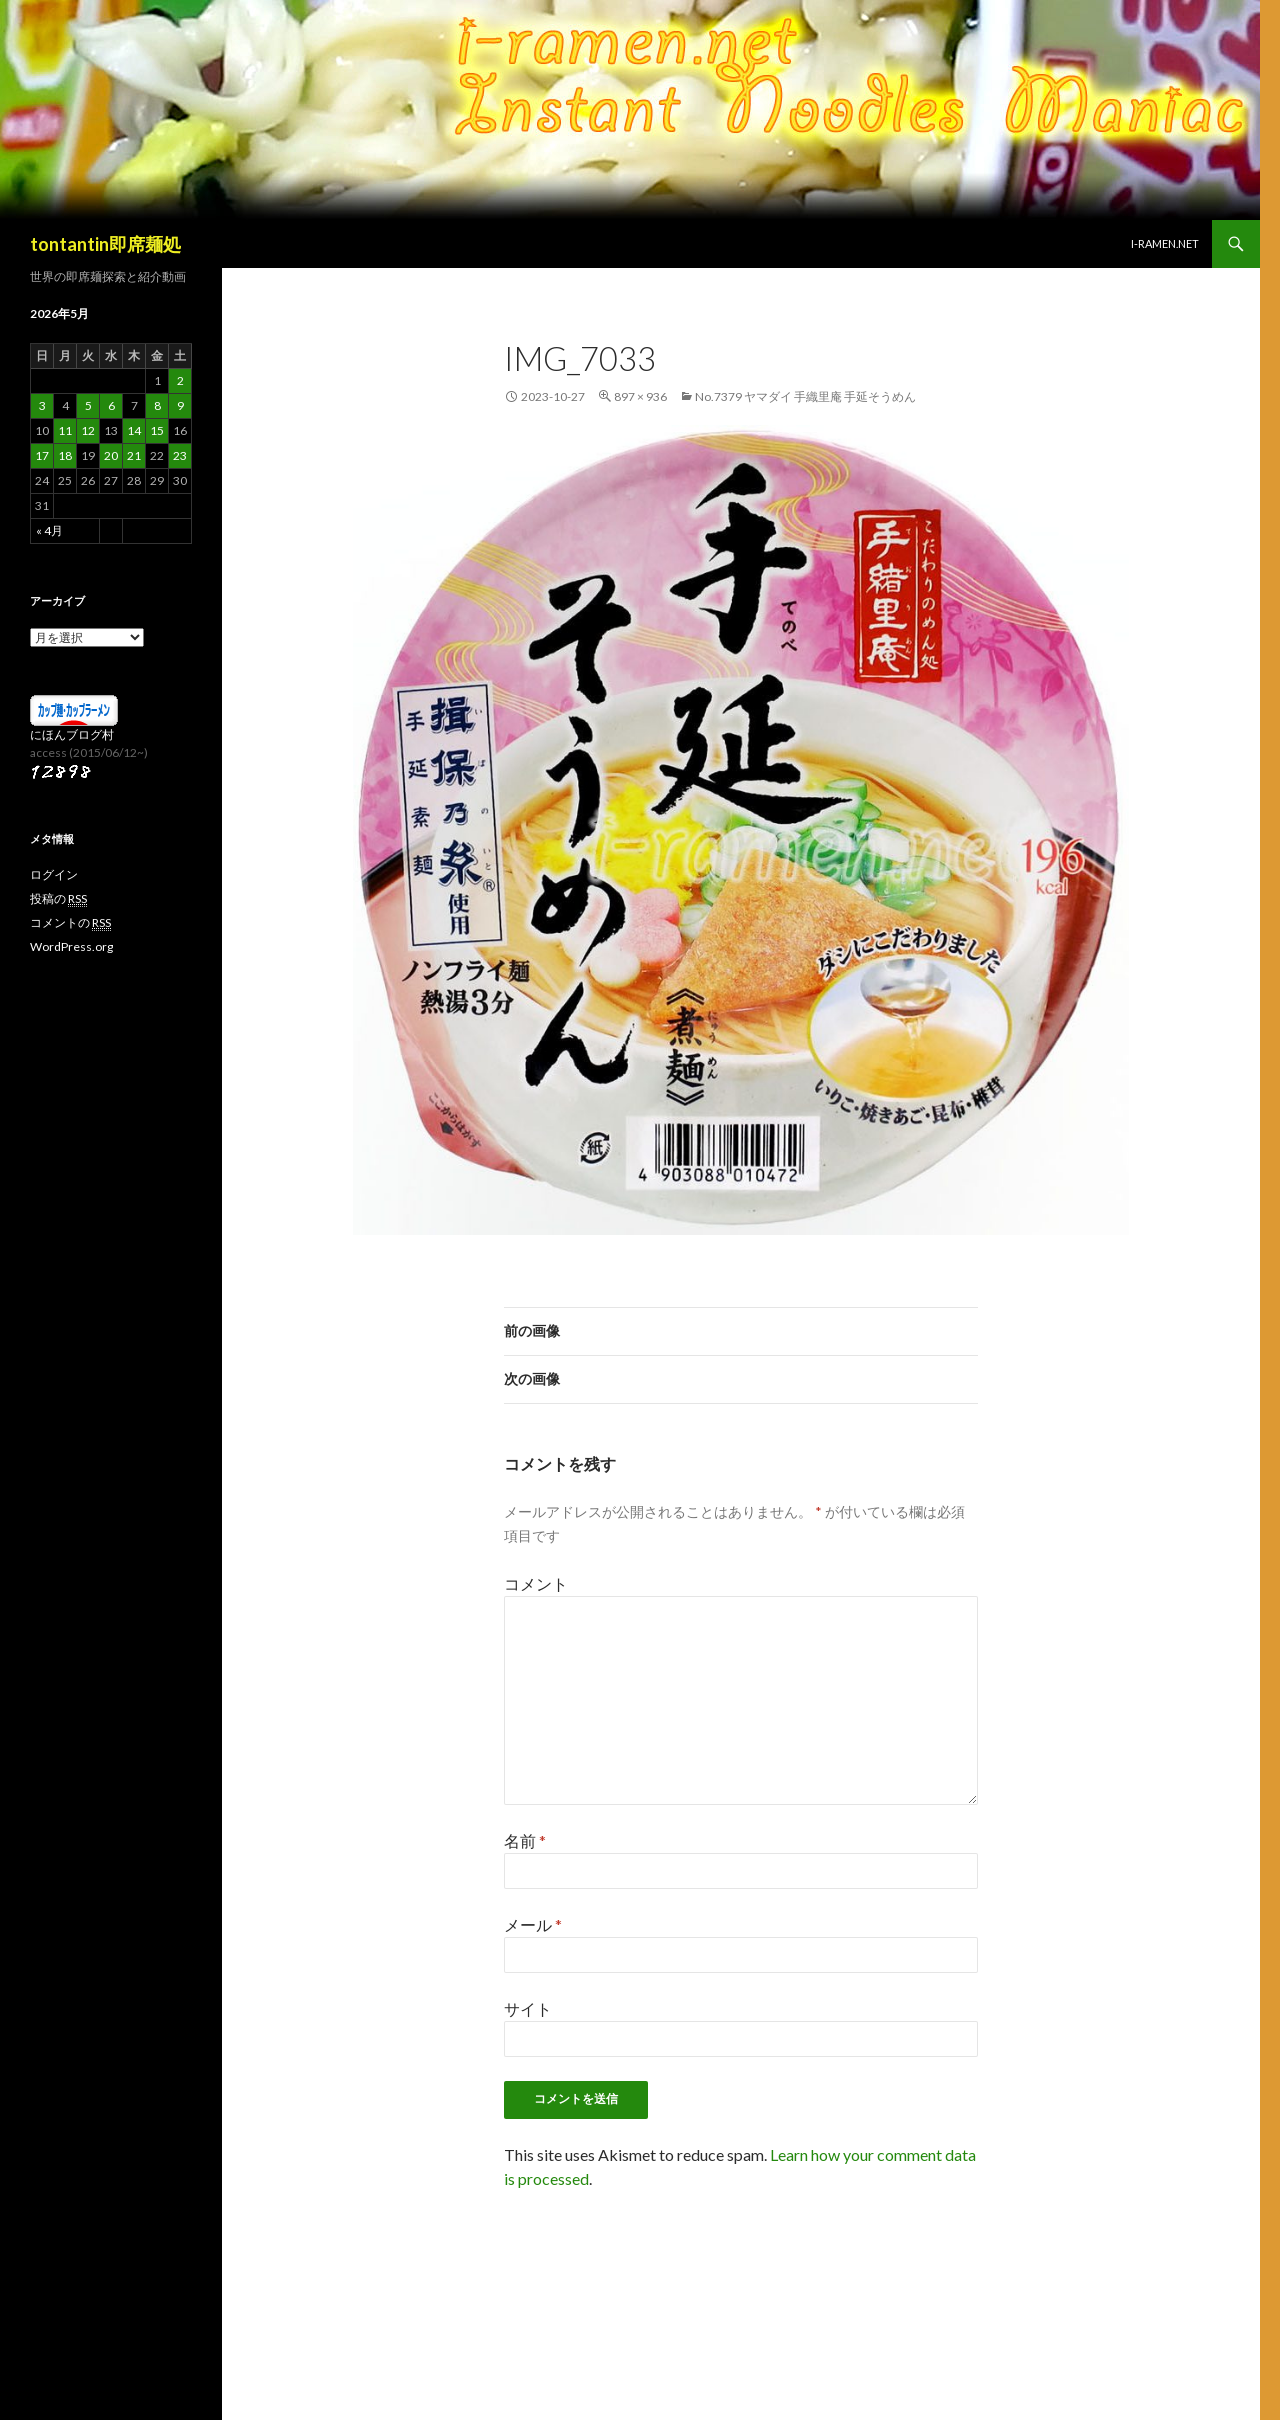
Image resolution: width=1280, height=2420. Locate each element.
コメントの (70, 923)
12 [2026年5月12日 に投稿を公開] (88, 430)
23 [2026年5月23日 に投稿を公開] (180, 455)
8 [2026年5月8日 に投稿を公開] (157, 405)
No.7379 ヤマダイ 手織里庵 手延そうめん (805, 396)
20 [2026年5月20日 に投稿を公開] (111, 455)
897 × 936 (640, 396)
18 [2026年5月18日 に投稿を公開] (65, 455)
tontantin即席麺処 (105, 244)
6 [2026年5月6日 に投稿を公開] (111, 405)
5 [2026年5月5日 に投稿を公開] (88, 405)
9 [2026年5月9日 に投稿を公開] (180, 405)
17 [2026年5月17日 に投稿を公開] (42, 455)
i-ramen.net (1165, 243)
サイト (528, 2008)
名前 (525, 1840)
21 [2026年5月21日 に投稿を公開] (134, 455)
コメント (536, 1583)
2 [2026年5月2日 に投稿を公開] (180, 380)
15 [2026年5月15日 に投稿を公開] (157, 430)
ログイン (54, 874)
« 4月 (49, 530)
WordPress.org (71, 946)
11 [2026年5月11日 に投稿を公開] (65, 430)
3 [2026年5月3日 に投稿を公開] (42, 405)
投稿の (58, 899)
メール (533, 1924)
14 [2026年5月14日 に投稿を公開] (134, 430)
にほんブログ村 (72, 734)
